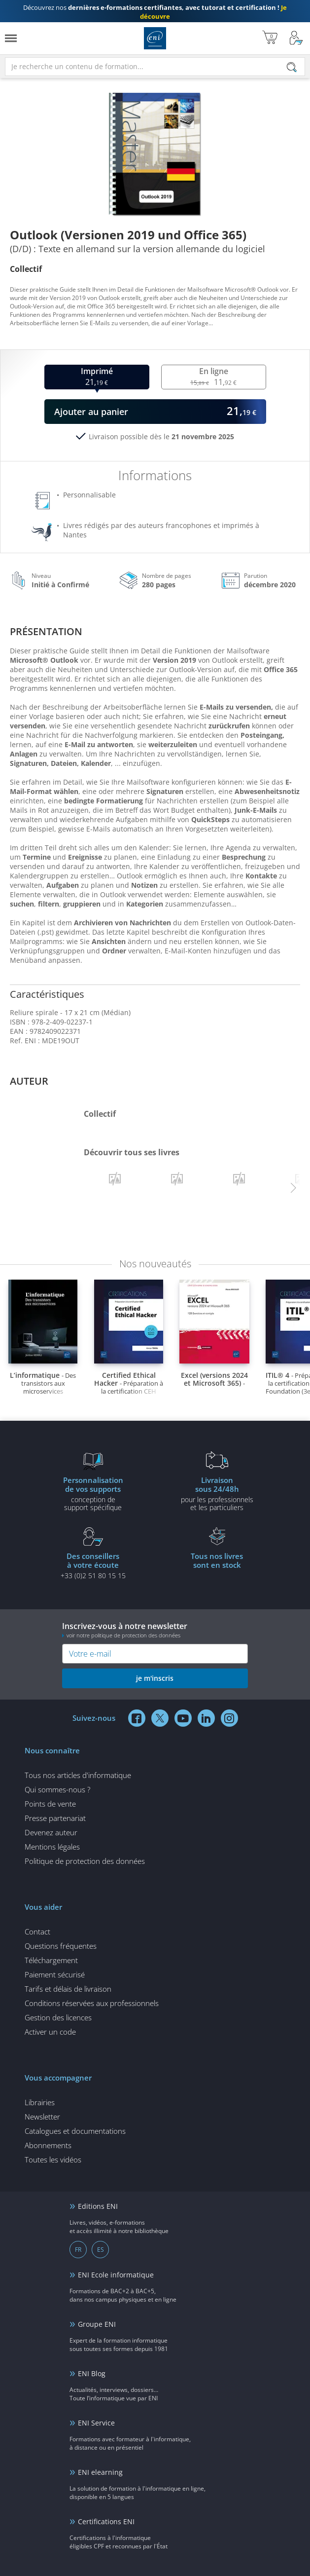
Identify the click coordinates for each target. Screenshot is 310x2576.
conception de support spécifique (93, 1493)
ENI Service (96, 2422)
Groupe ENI (97, 2324)
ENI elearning (100, 2472)
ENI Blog (91, 2373)
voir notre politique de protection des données (123, 1635)
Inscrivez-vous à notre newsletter (155, 1630)
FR (78, 2249)
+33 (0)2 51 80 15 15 (93, 1565)
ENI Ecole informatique (116, 2274)
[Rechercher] (291, 67)
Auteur (29, 1081)
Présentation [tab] (46, 631)
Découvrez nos (155, 12)
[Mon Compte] (296, 38)
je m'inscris (154, 1678)
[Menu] (11, 38)
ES (100, 2249)
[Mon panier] (269, 38)
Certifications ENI (106, 2521)
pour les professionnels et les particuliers (217, 1493)
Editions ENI (155, 38)
